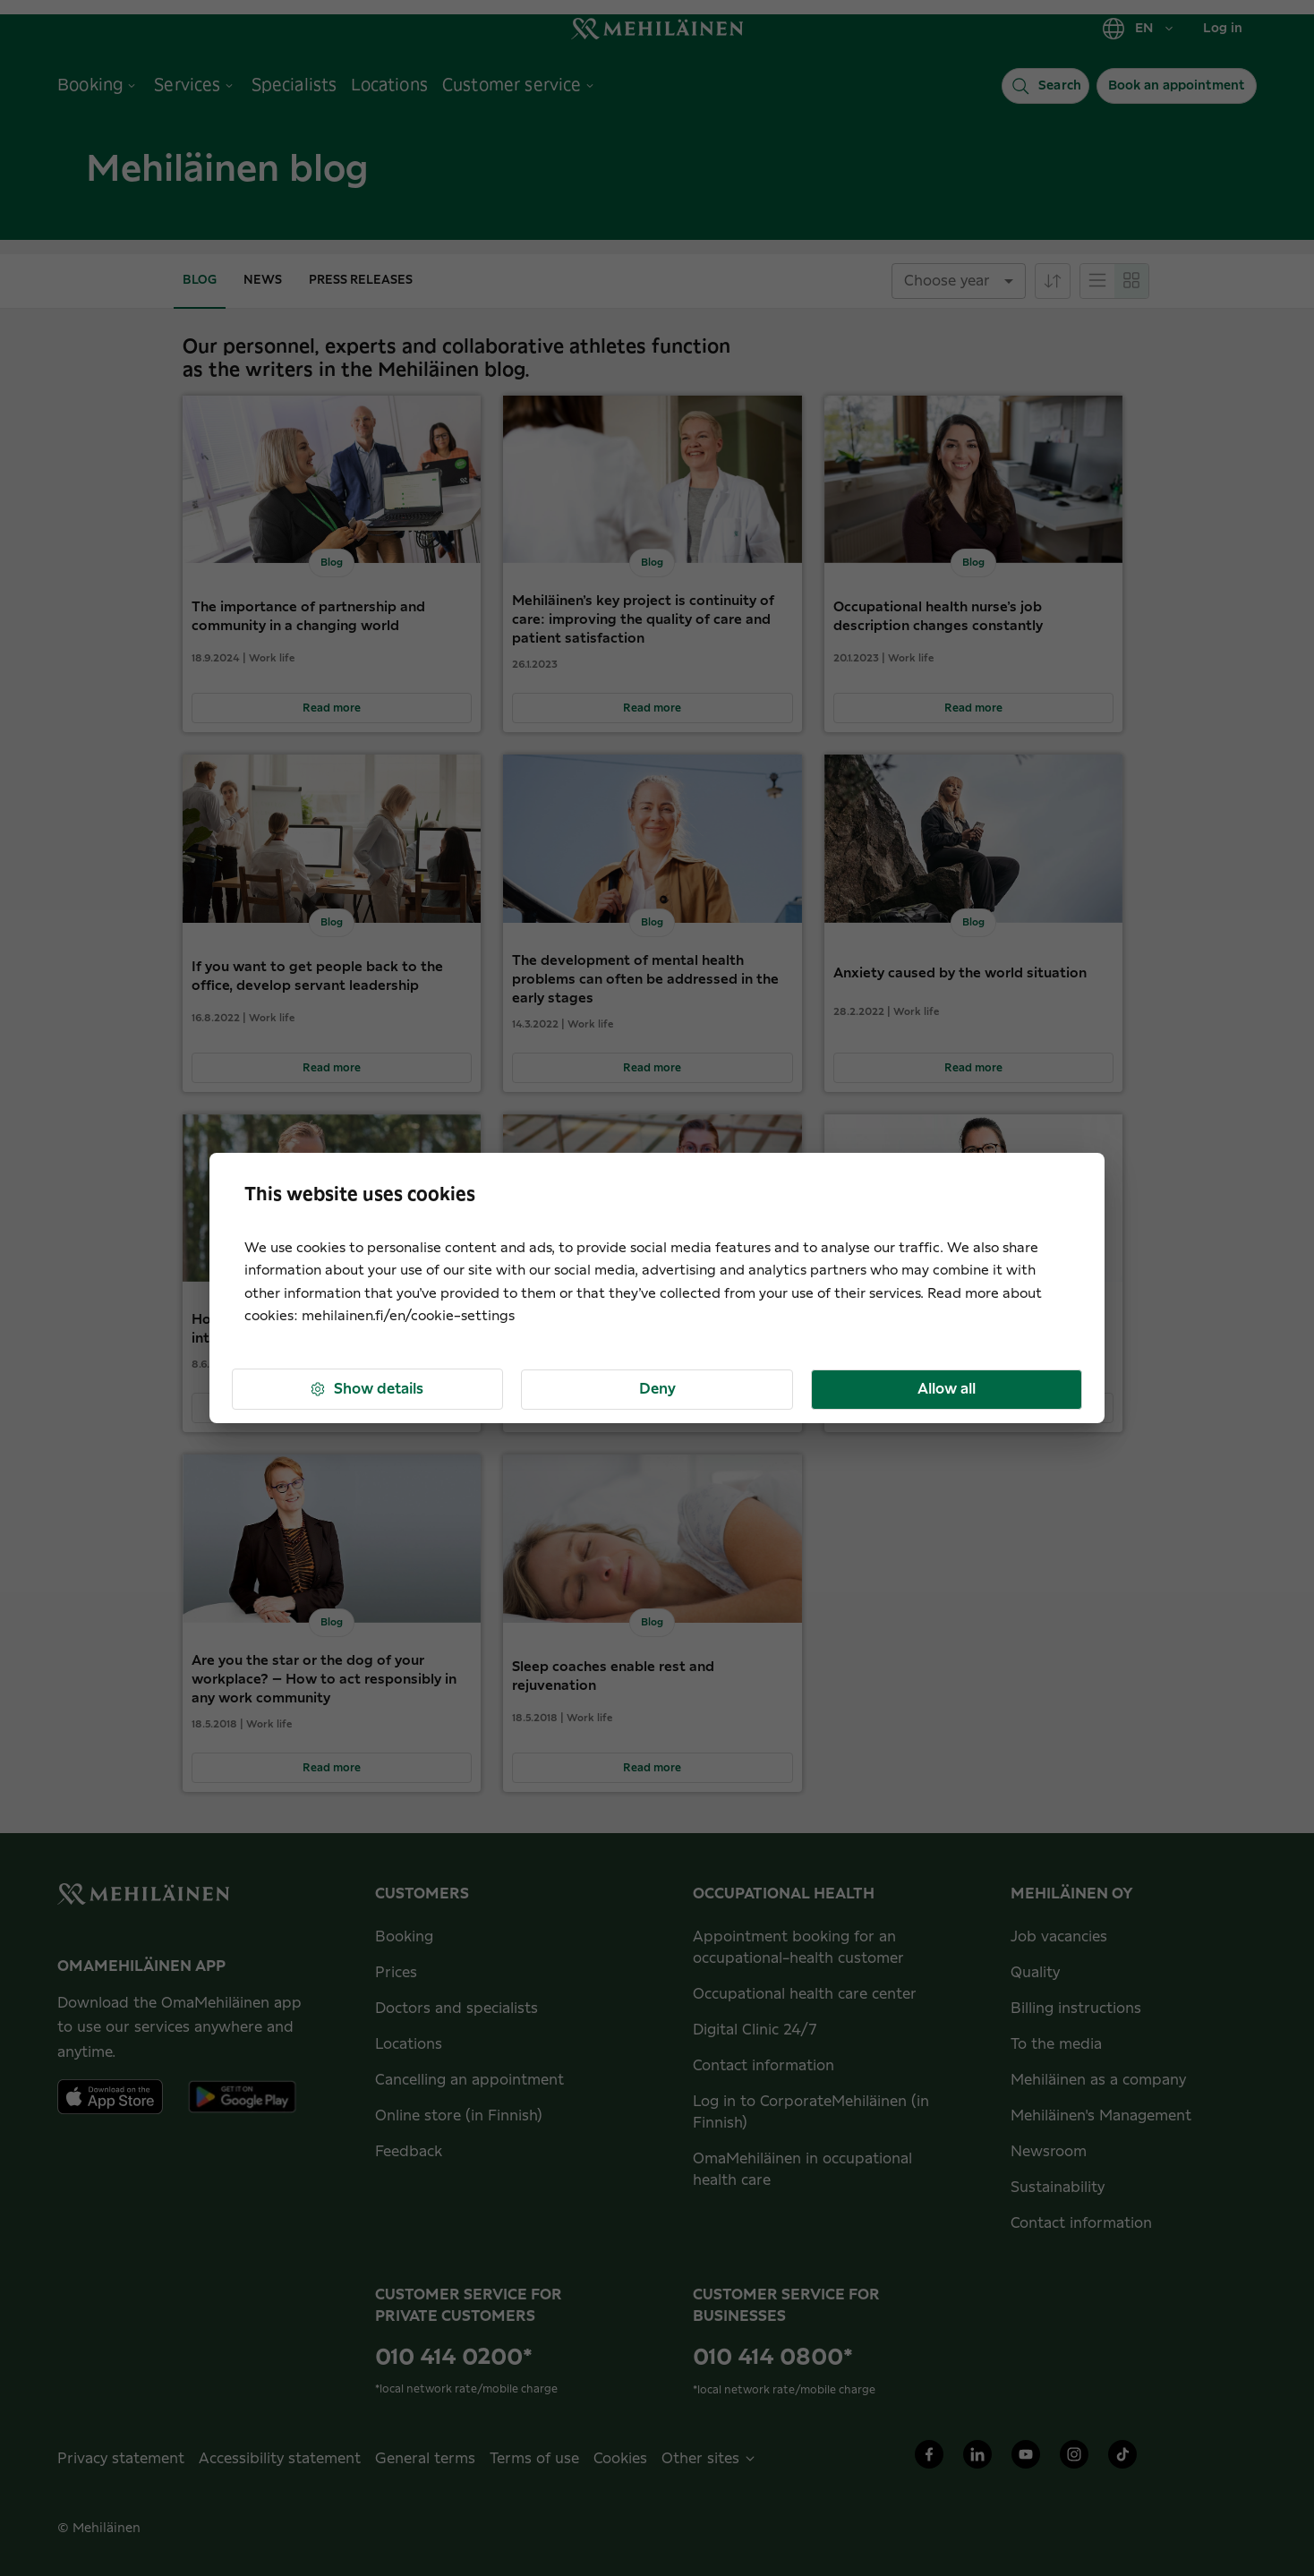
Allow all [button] (946, 1389)
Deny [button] (657, 1389)
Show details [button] (366, 1389)
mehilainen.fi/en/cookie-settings (408, 1316)
